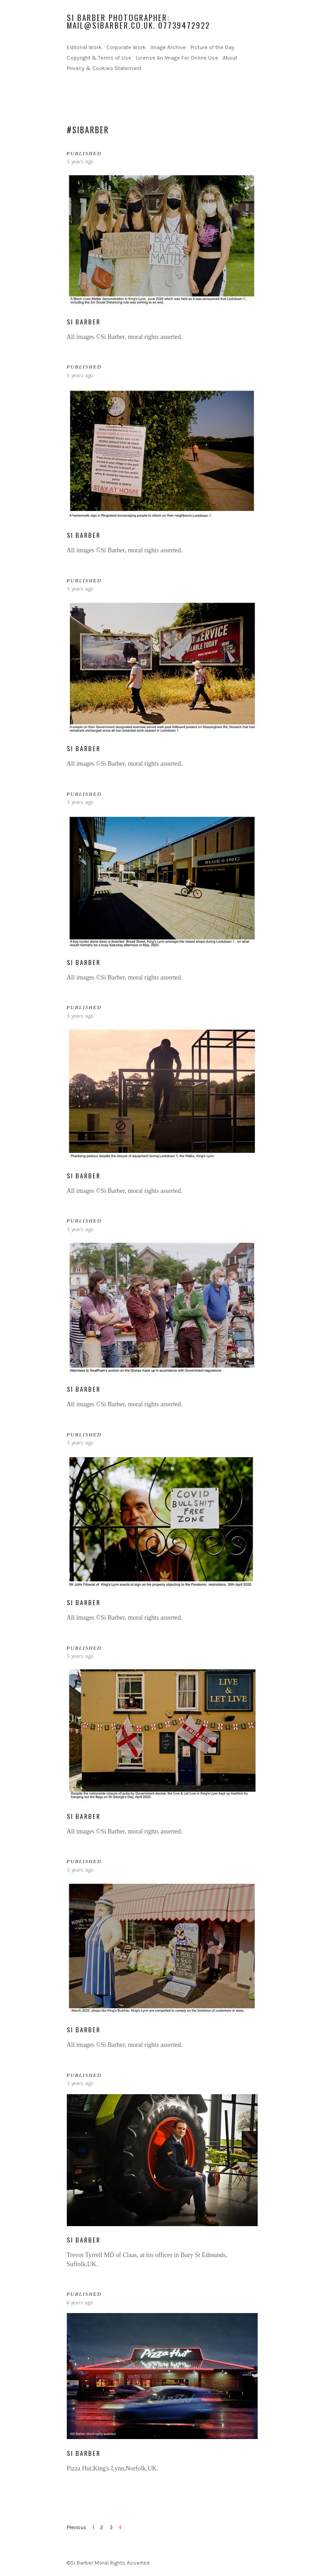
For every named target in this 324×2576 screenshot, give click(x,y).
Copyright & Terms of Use (99, 58)
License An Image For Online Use (177, 58)
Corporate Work (126, 47)
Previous (77, 2528)
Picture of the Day (212, 47)
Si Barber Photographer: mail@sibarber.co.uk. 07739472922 (138, 21)
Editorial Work (84, 47)
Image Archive (168, 47)
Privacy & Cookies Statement (104, 68)
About (230, 58)
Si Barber (83, 321)
